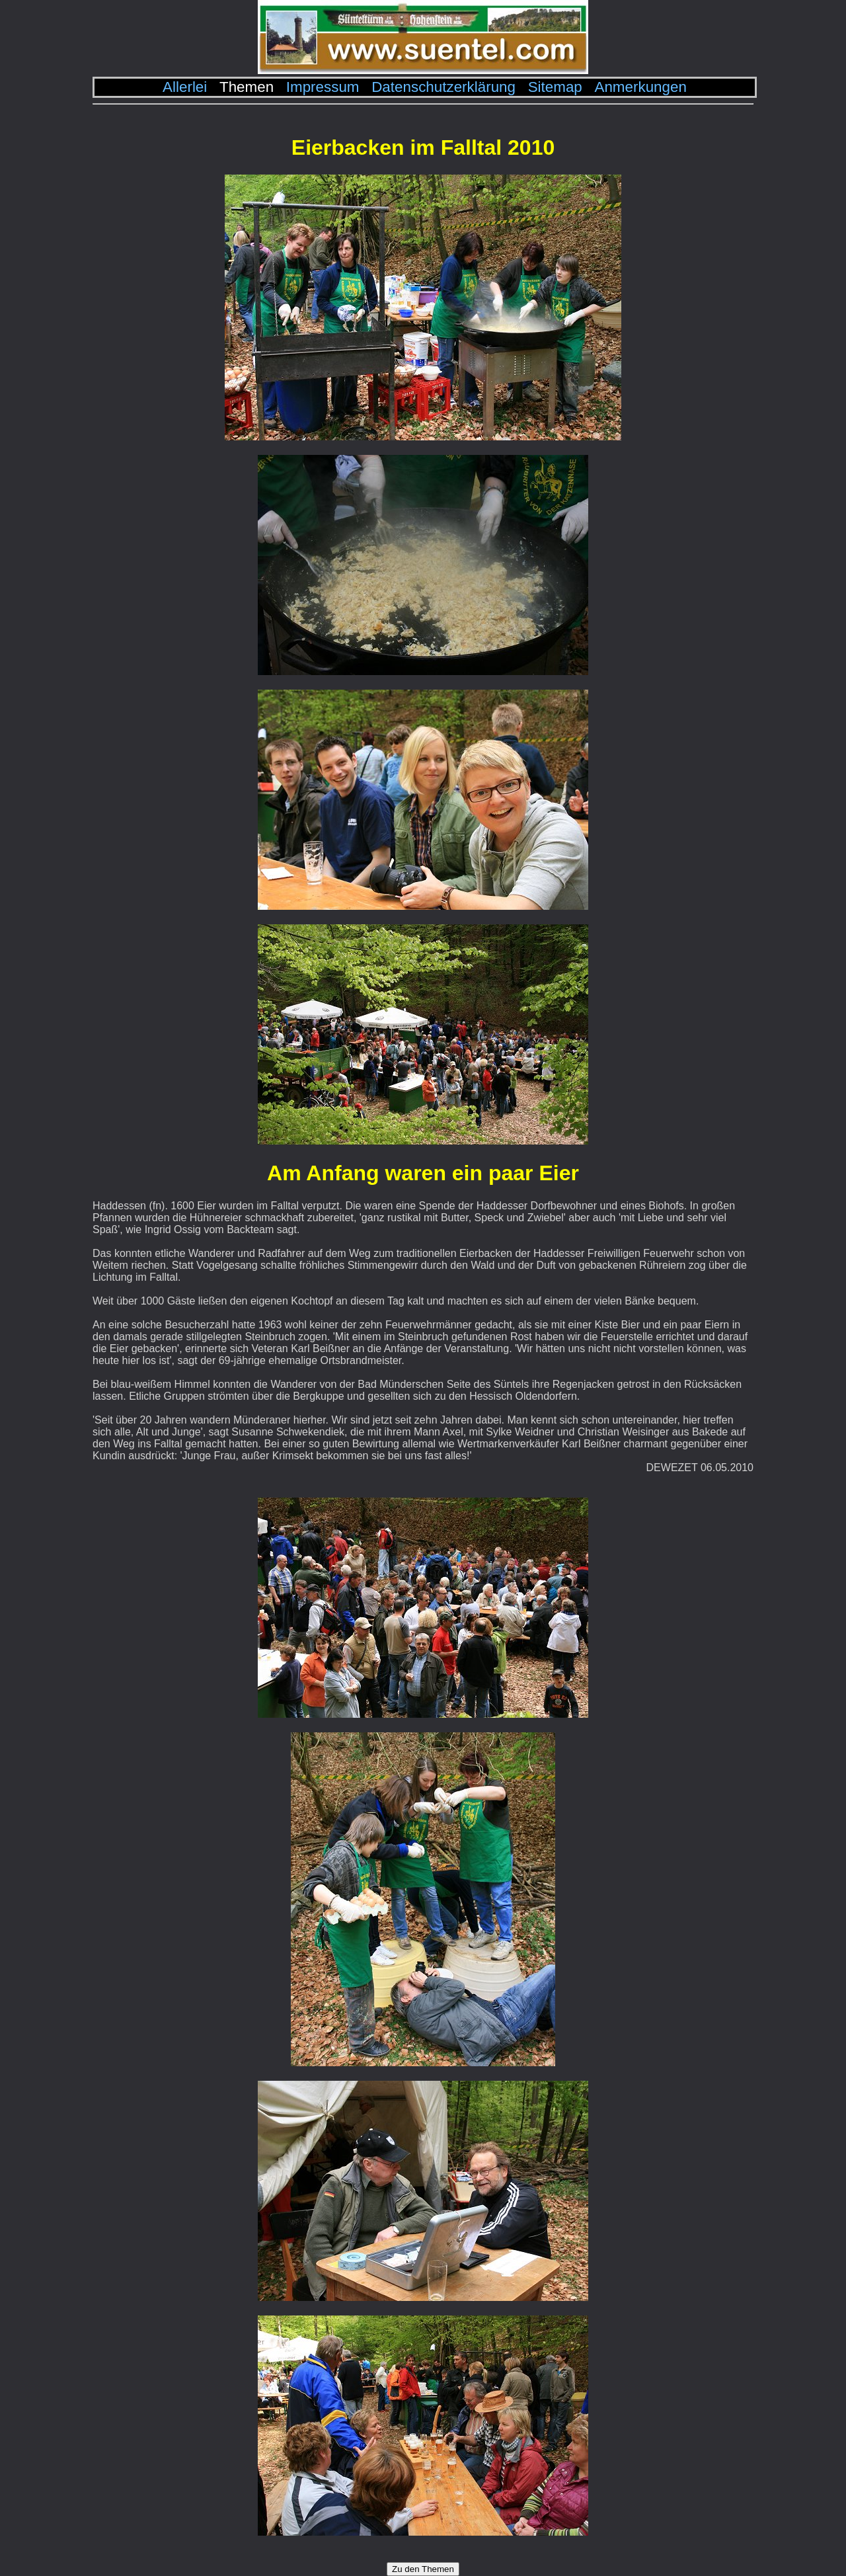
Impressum (323, 87)
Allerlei (185, 87)
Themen (246, 87)
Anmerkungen (640, 87)
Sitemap (555, 87)
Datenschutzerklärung (443, 87)
